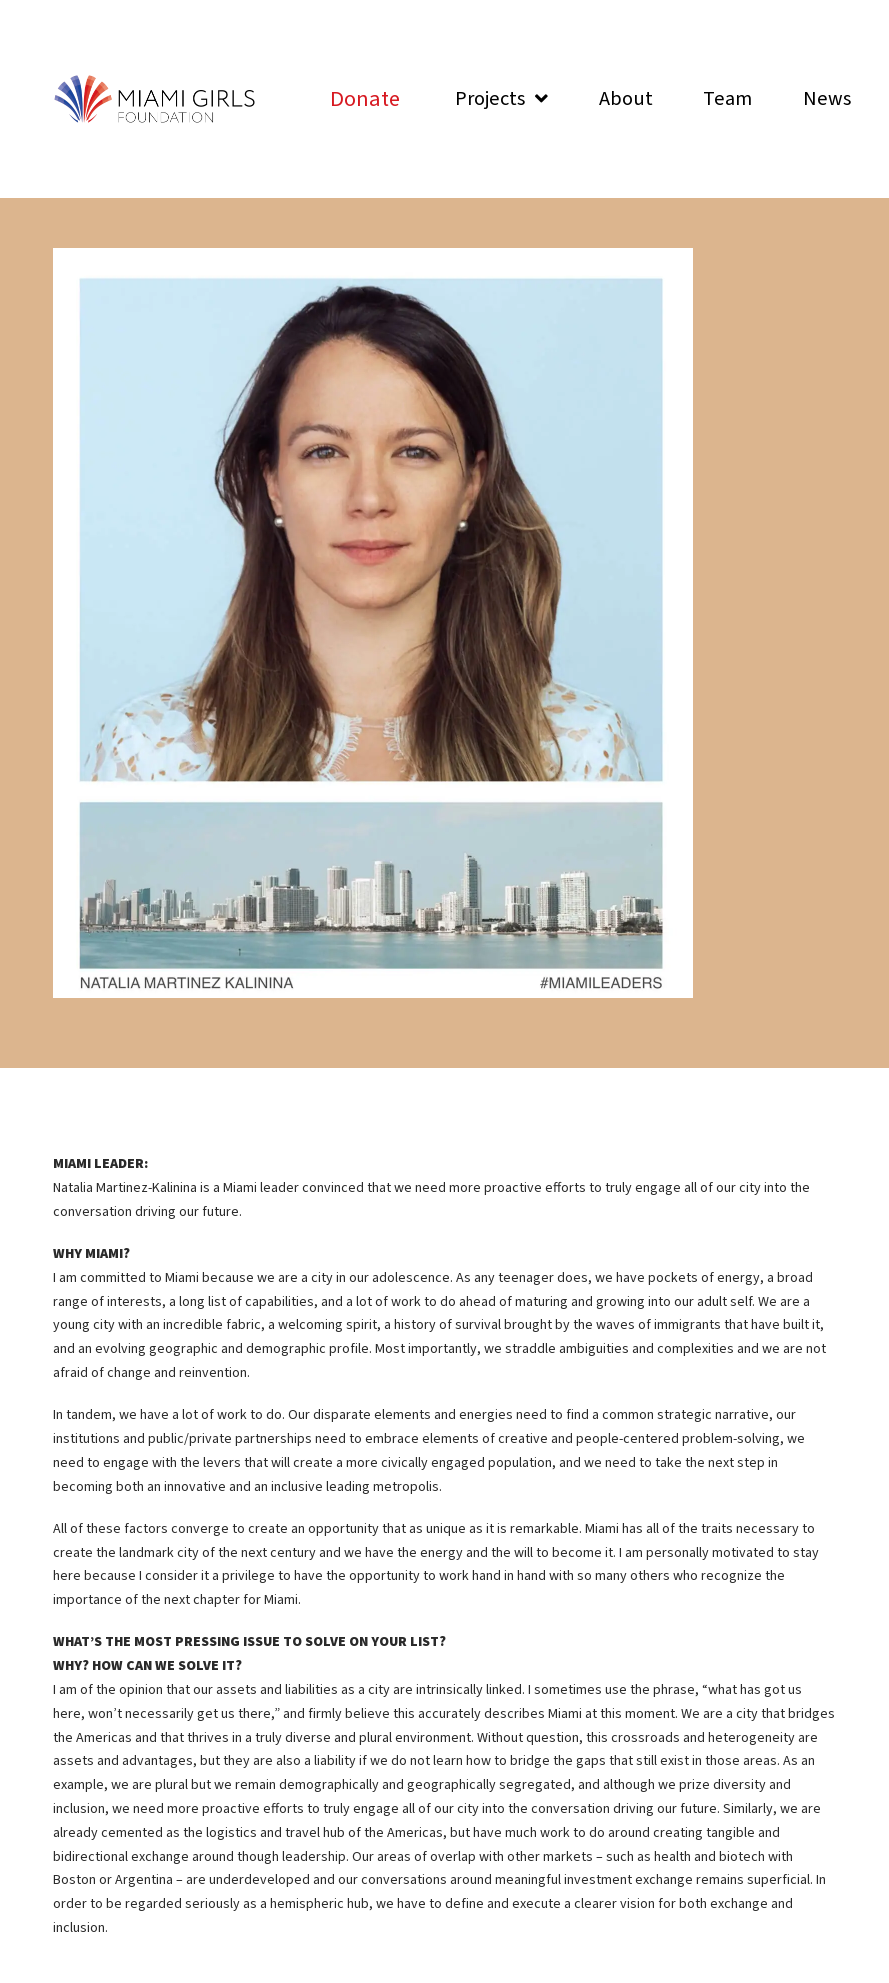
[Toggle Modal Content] (365, 99)
